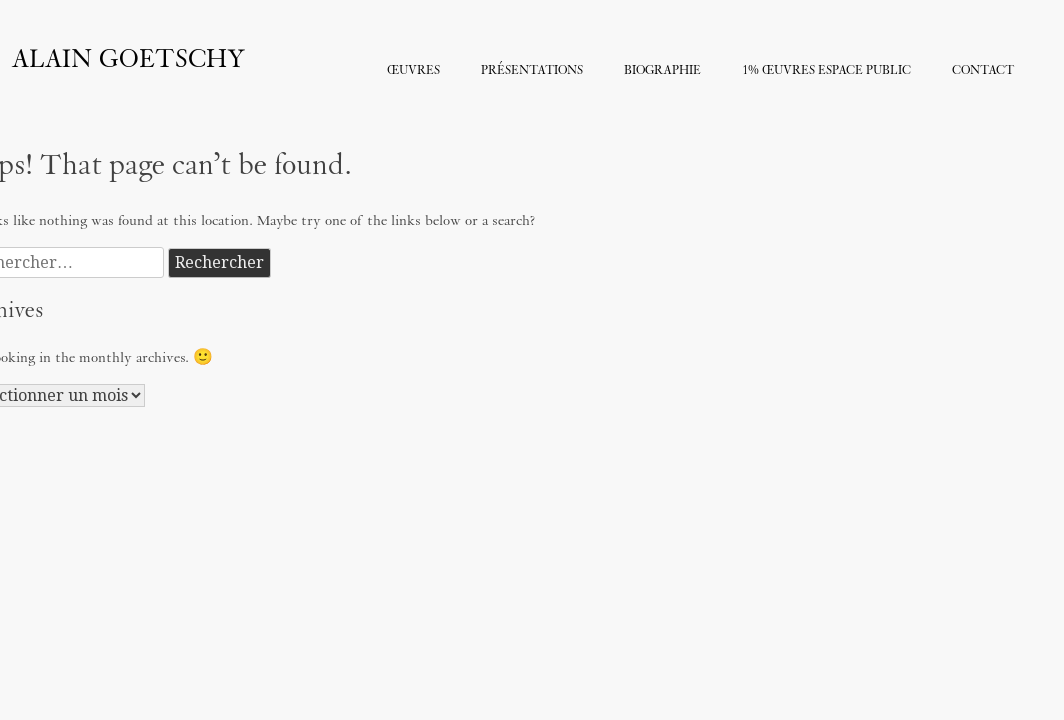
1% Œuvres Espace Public (826, 71)
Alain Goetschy (128, 60)
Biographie (662, 71)
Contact (983, 71)
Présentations (532, 71)
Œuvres (413, 71)
